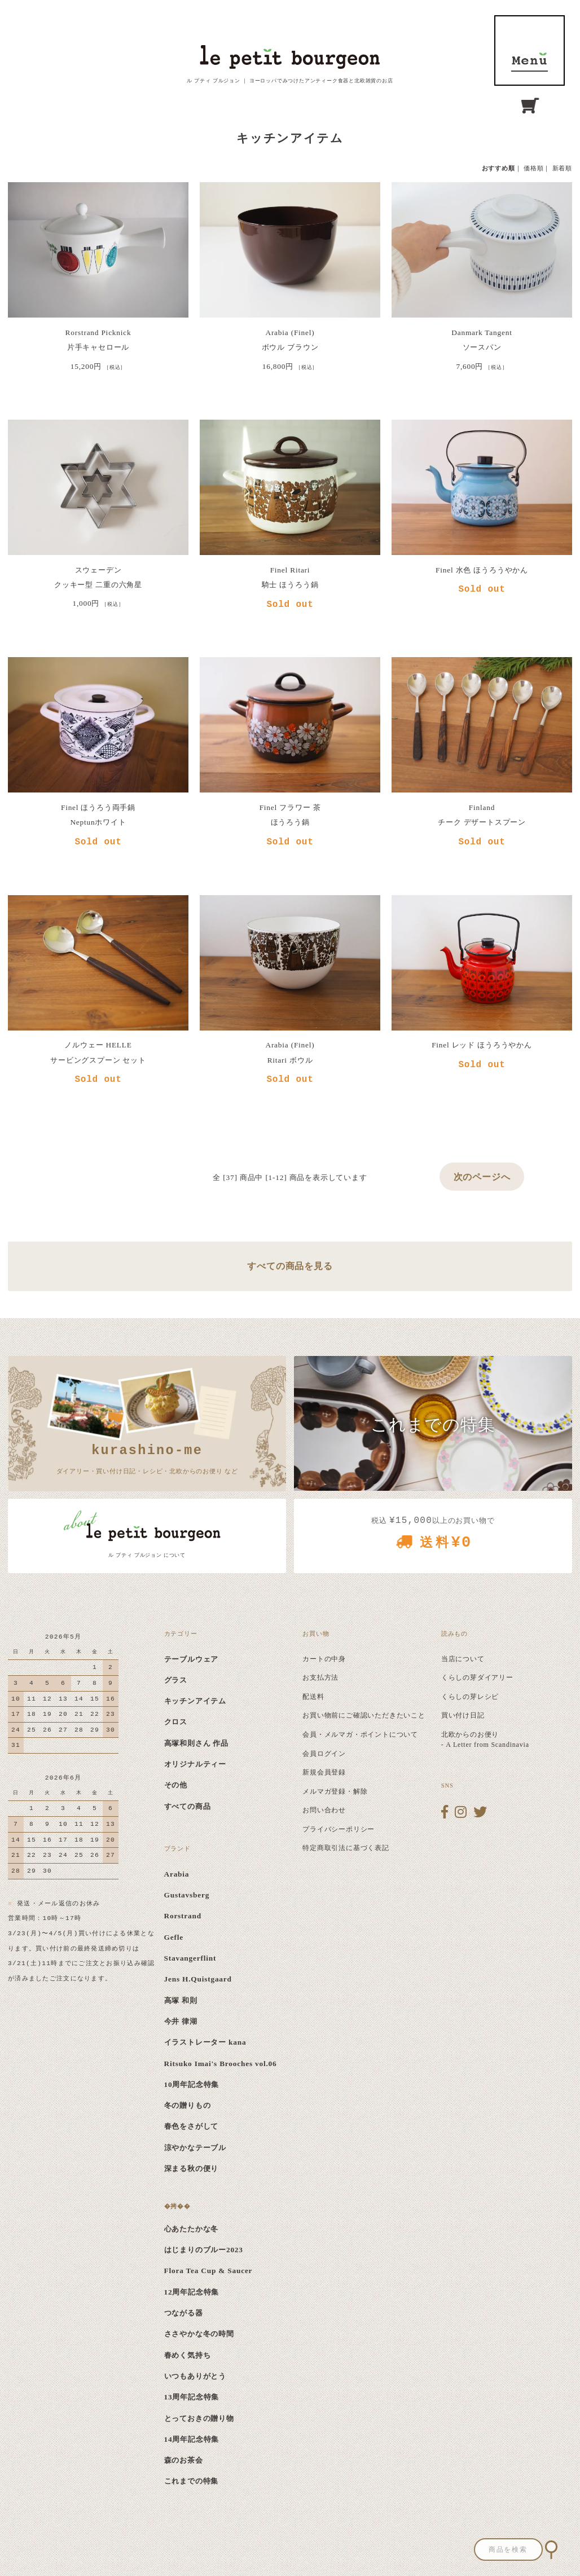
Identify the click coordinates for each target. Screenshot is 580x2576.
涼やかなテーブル (195, 2147)
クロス (175, 1722)
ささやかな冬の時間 (199, 2334)
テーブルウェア (191, 1659)
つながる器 (183, 2313)
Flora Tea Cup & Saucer (208, 2270)
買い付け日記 (463, 1715)
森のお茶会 (183, 2460)
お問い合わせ (324, 1810)
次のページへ (482, 1177)
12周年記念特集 (191, 2292)
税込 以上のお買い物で (433, 1537)
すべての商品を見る (289, 1266)
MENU (529, 50)
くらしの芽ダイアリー (477, 1677)
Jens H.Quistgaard (198, 1979)
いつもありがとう (195, 2376)
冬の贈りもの (187, 2105)
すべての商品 (187, 1806)
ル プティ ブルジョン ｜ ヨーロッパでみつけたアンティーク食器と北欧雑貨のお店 (290, 80)
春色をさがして (191, 2126)
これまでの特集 (191, 2481)
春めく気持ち (187, 2355)
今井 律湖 (180, 2021)
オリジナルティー (195, 1764)
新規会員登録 (324, 1772)
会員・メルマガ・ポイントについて (360, 1734)
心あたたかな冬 (191, 2229)
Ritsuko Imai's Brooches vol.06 (220, 2063)
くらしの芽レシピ (470, 1697)
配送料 (313, 1697)
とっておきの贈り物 (199, 2418)
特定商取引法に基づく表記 (345, 1848)
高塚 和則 (180, 2000)
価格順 (533, 168)
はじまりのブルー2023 (203, 2249)
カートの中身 (324, 1659)
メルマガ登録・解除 (334, 1791)
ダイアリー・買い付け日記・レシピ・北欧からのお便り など (147, 1457)
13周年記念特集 (191, 2397)
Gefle (173, 1937)
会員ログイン (324, 1754)
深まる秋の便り (191, 2168)
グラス (175, 1680)
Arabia (177, 1874)
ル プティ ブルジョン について (147, 1555)
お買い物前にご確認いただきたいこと (363, 1715)
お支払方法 (320, 1677)
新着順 (562, 168)
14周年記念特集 (191, 2439)
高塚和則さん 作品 (196, 1743)
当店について (463, 1659)
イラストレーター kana (205, 2042)
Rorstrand (182, 1916)
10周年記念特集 (191, 2084)
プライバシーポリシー (338, 1829)
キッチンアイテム (195, 1701)
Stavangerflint (190, 1958)
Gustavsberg (187, 1895)
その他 (175, 1785)
